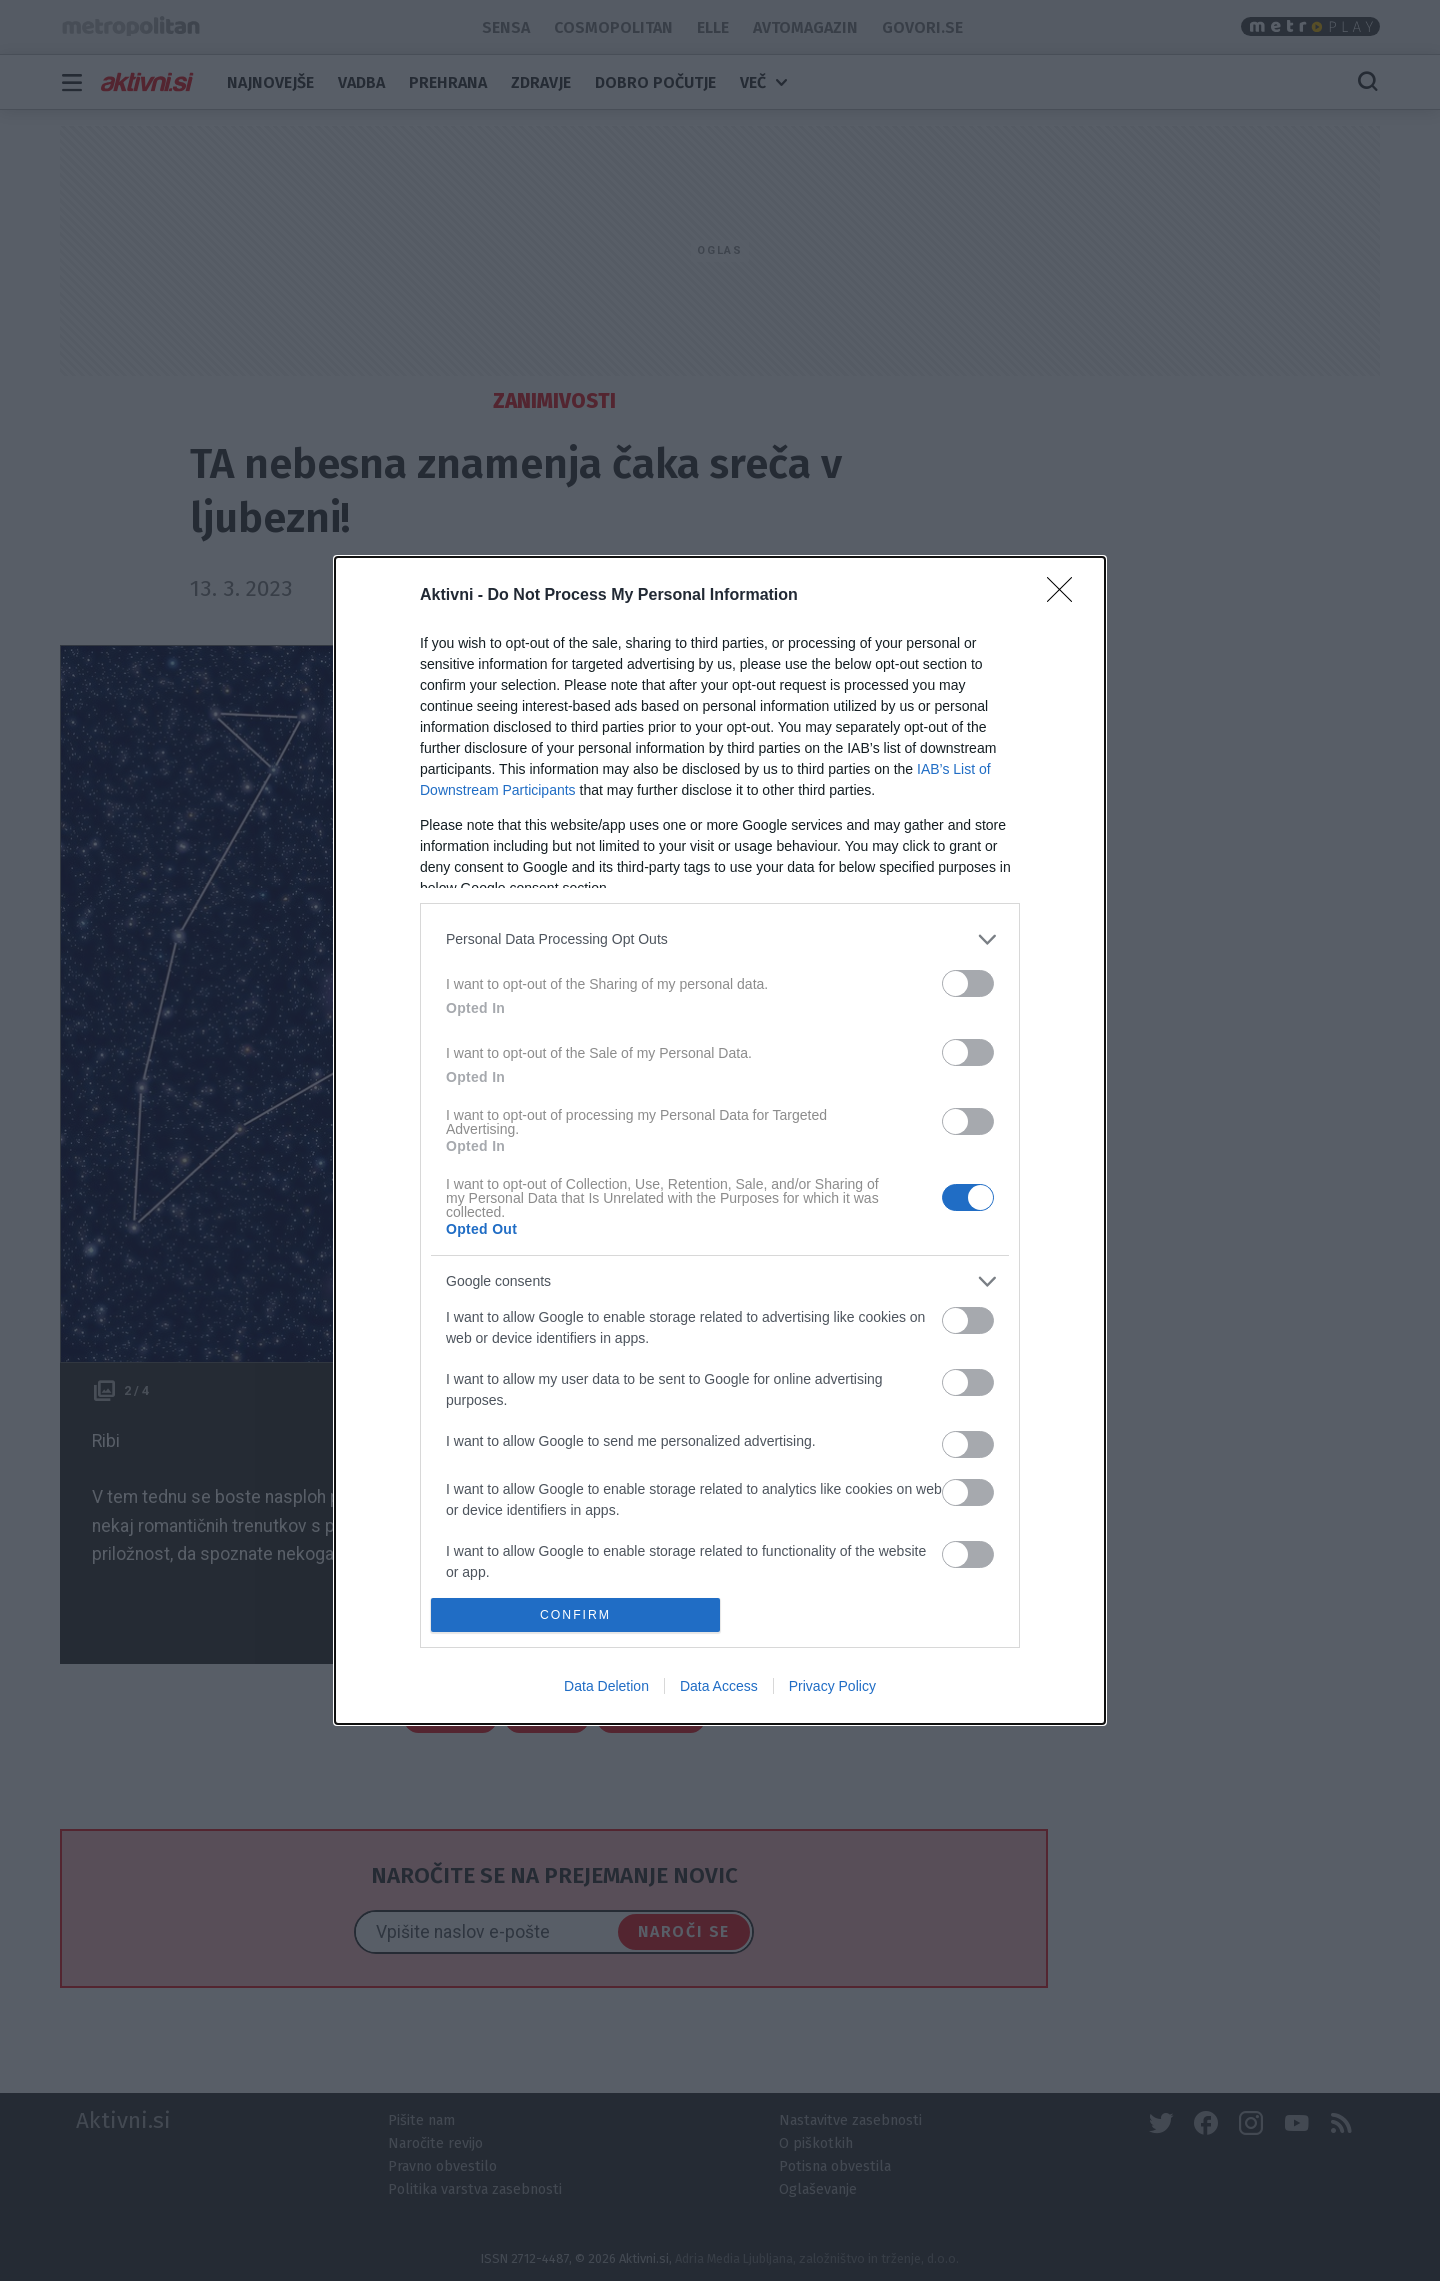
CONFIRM (575, 1615)
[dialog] (720, 1140)
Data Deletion (606, 1686)
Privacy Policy (832, 1686)
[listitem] (720, 939)
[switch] (968, 983)
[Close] (1066, 596)
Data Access (719, 1686)
